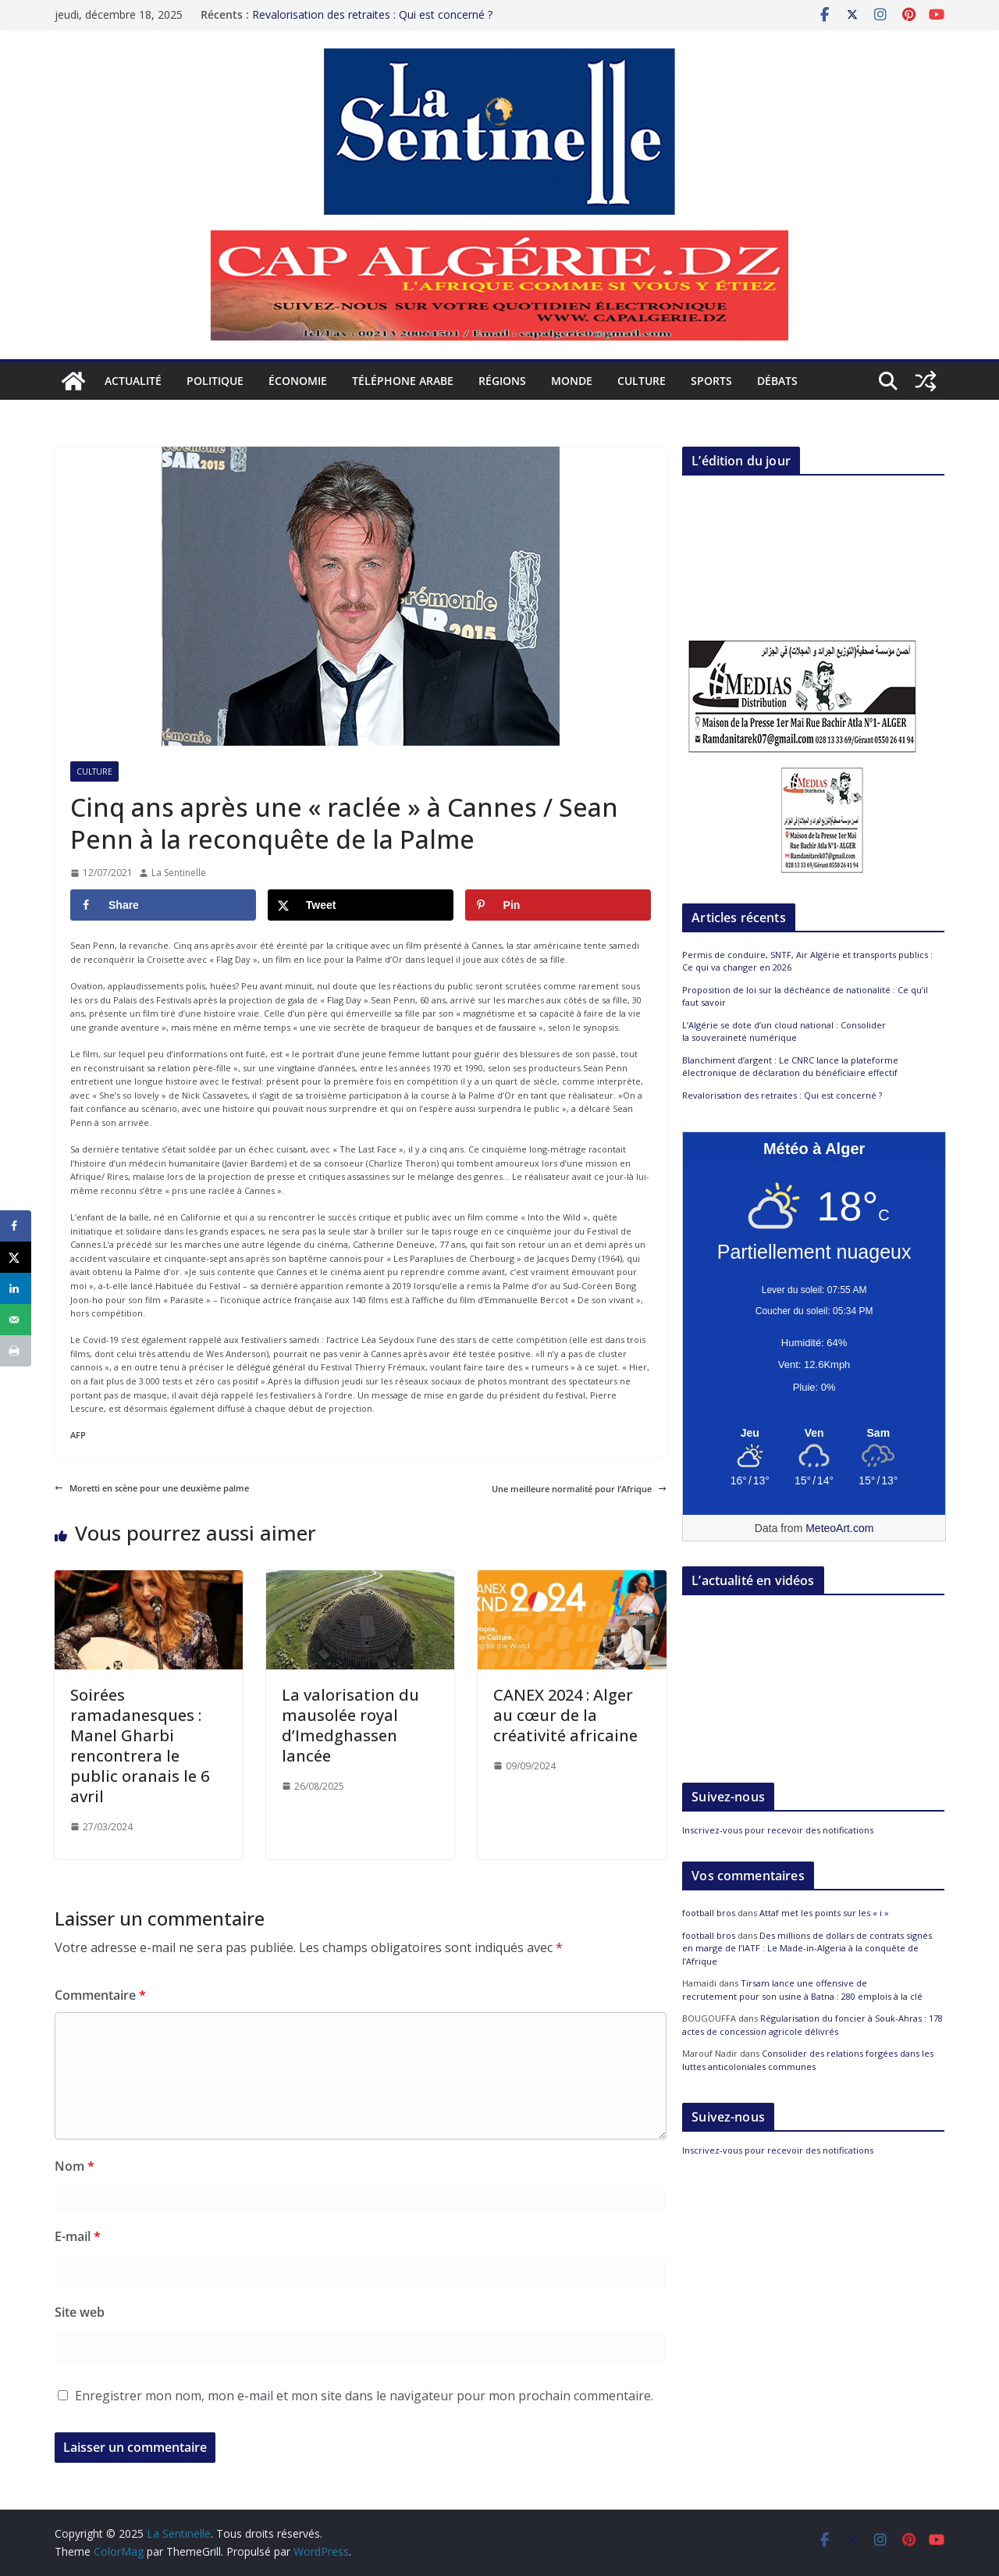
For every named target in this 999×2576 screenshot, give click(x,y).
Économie (297, 380)
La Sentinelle (178, 872)
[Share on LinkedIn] (15, 1288)
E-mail (78, 2236)
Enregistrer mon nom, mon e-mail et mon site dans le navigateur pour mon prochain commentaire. (364, 2395)
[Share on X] (360, 905)
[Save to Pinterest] (558, 905)
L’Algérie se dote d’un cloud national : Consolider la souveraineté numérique (784, 1031)
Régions (502, 380)
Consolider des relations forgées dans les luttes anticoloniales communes (807, 2059)
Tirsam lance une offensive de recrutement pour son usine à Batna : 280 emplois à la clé (802, 1989)
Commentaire (100, 1995)
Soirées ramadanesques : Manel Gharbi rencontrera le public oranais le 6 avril (139, 1745)
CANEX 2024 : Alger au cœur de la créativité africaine (565, 1715)
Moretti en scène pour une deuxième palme (152, 1488)
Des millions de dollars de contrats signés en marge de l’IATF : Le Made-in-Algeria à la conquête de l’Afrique (807, 1948)
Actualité (133, 380)
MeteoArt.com (839, 1528)
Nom (74, 2166)
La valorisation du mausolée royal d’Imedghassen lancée (350, 1725)
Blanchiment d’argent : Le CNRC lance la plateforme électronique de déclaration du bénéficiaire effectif (790, 1066)
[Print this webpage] (15, 1350)
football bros (708, 1913)
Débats (777, 380)
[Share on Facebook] (163, 905)
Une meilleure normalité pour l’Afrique (579, 1489)
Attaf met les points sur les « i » (825, 1913)
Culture (641, 380)
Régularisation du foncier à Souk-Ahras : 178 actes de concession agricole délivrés (812, 2024)
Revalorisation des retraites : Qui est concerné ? (372, 14)
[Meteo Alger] (814, 1433)
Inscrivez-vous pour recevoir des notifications (777, 1830)
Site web (80, 2312)
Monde (571, 380)
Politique (215, 380)
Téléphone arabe (402, 380)
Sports (711, 380)
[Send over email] (15, 1319)
